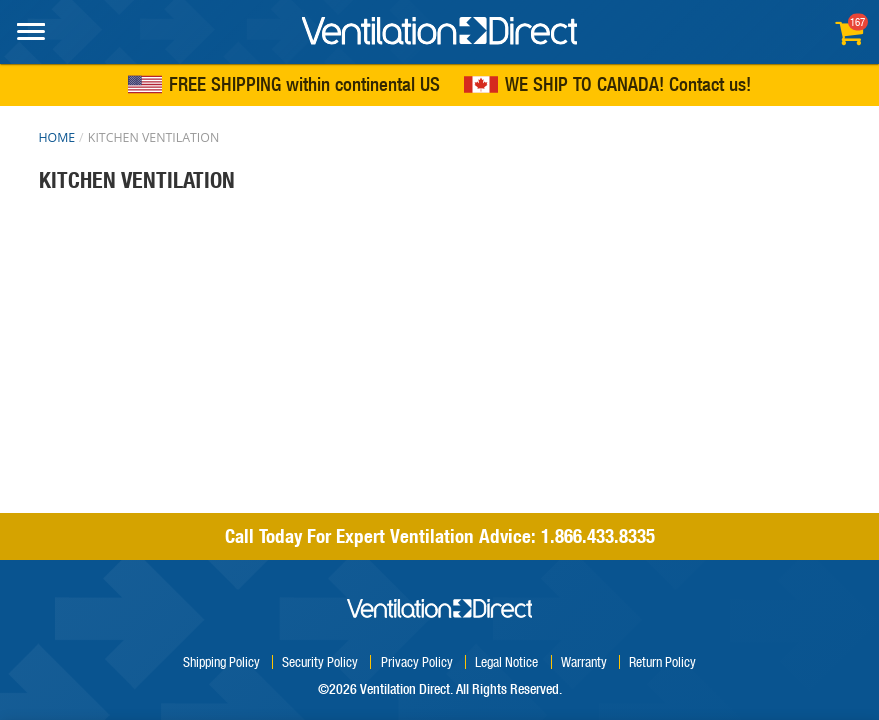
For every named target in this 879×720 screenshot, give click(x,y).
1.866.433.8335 (598, 536)
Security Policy (320, 661)
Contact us (707, 85)
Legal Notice (506, 661)
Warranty (584, 661)
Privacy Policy (417, 661)
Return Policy (662, 661)
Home (57, 137)
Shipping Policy (221, 661)
